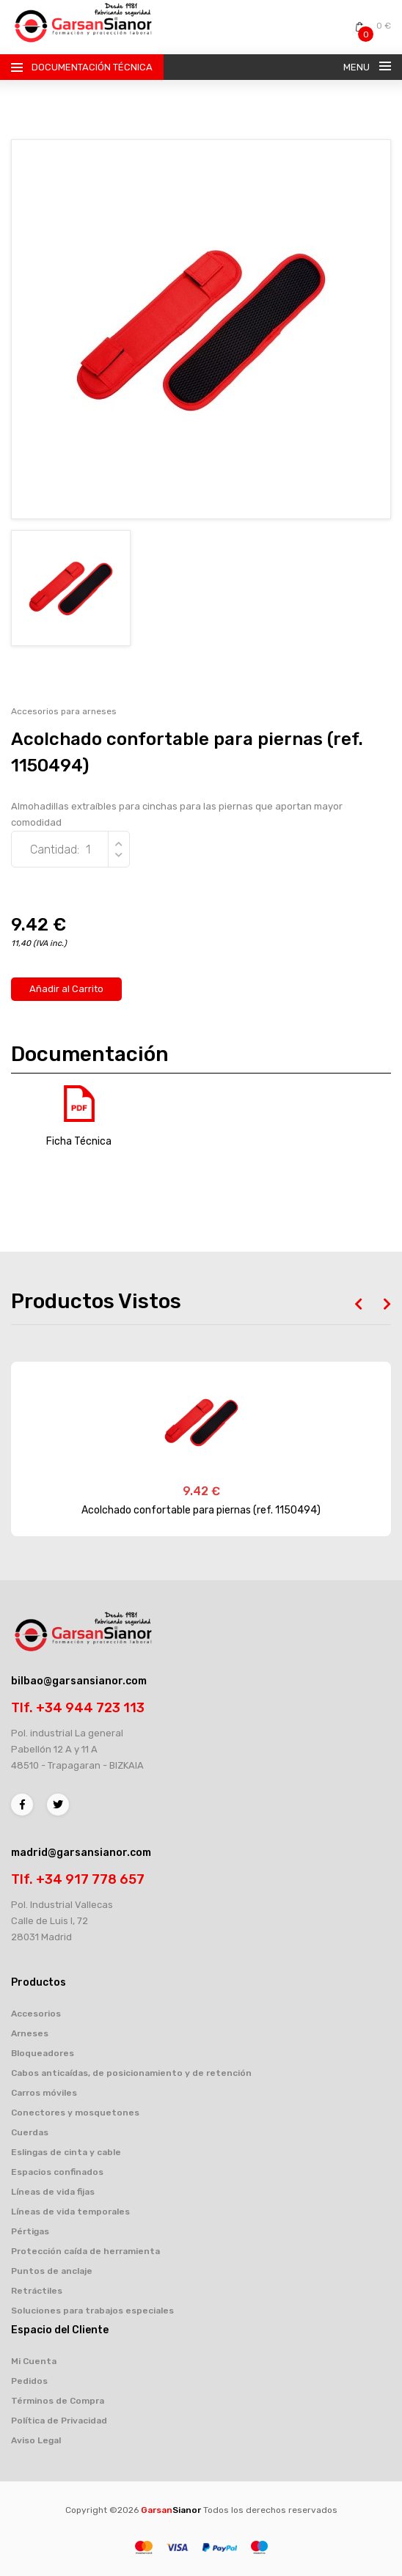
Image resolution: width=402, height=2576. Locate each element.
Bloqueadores (42, 2053)
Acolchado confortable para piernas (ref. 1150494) (201, 1510)
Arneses (29, 2033)
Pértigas (30, 2231)
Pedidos (29, 2381)
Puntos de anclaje (51, 2271)
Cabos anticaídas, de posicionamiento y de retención (131, 2073)
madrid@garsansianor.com (81, 1852)
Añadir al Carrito (66, 988)
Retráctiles (36, 2291)
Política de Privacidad (59, 2420)
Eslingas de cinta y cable (66, 2152)
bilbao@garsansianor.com (79, 1681)
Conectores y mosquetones (75, 2112)
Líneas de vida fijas (53, 2192)
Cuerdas (29, 2132)
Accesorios (36, 2013)
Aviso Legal (36, 2440)
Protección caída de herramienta (85, 2251)
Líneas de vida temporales (70, 2211)
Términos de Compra (57, 2401)
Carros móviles (44, 2093)
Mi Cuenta (33, 2361)
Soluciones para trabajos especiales (92, 2310)
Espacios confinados (57, 2172)
